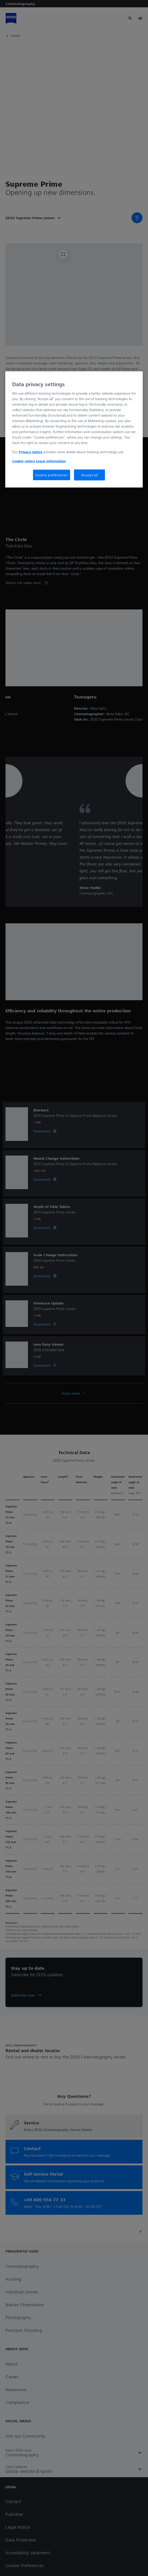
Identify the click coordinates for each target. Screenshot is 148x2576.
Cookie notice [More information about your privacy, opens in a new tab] (23, 460)
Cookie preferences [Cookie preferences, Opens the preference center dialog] (51, 474)
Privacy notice (30, 451)
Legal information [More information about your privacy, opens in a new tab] (51, 460)
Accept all (89, 474)
